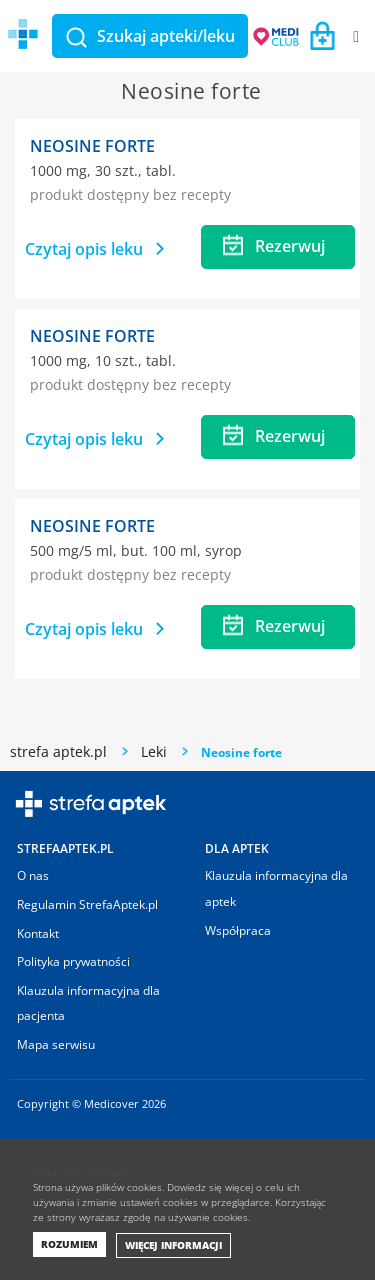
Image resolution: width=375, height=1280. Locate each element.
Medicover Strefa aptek (128, 34)
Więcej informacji (173, 1245)
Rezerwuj (274, 245)
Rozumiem (69, 1244)
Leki (154, 751)
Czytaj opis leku (94, 249)
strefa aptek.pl (58, 751)
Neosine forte (92, 146)
